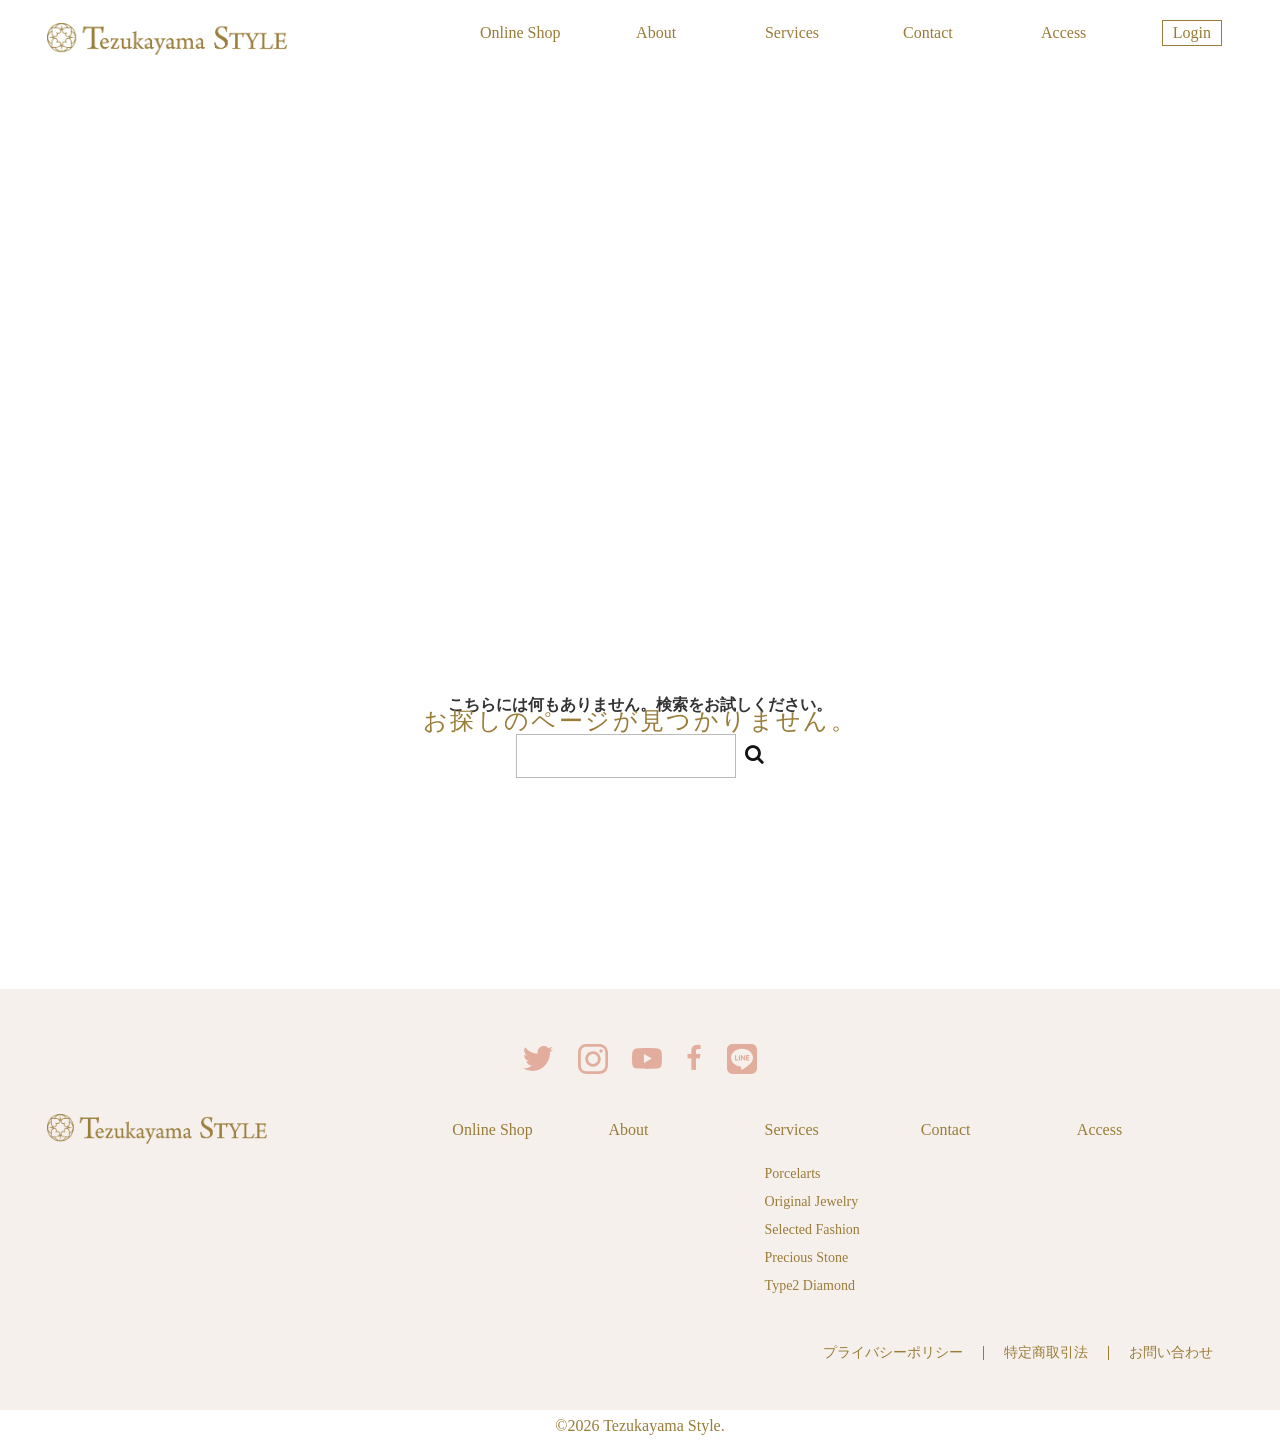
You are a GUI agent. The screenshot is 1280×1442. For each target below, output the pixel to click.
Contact (928, 32)
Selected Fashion (812, 1229)
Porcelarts (793, 1173)
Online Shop (520, 32)
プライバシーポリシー (893, 1352)
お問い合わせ (1171, 1352)
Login (1192, 32)
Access (1063, 32)
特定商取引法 (1046, 1352)
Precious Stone (807, 1257)
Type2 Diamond (810, 1285)
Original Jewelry (812, 1201)
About (656, 32)
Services (792, 32)
